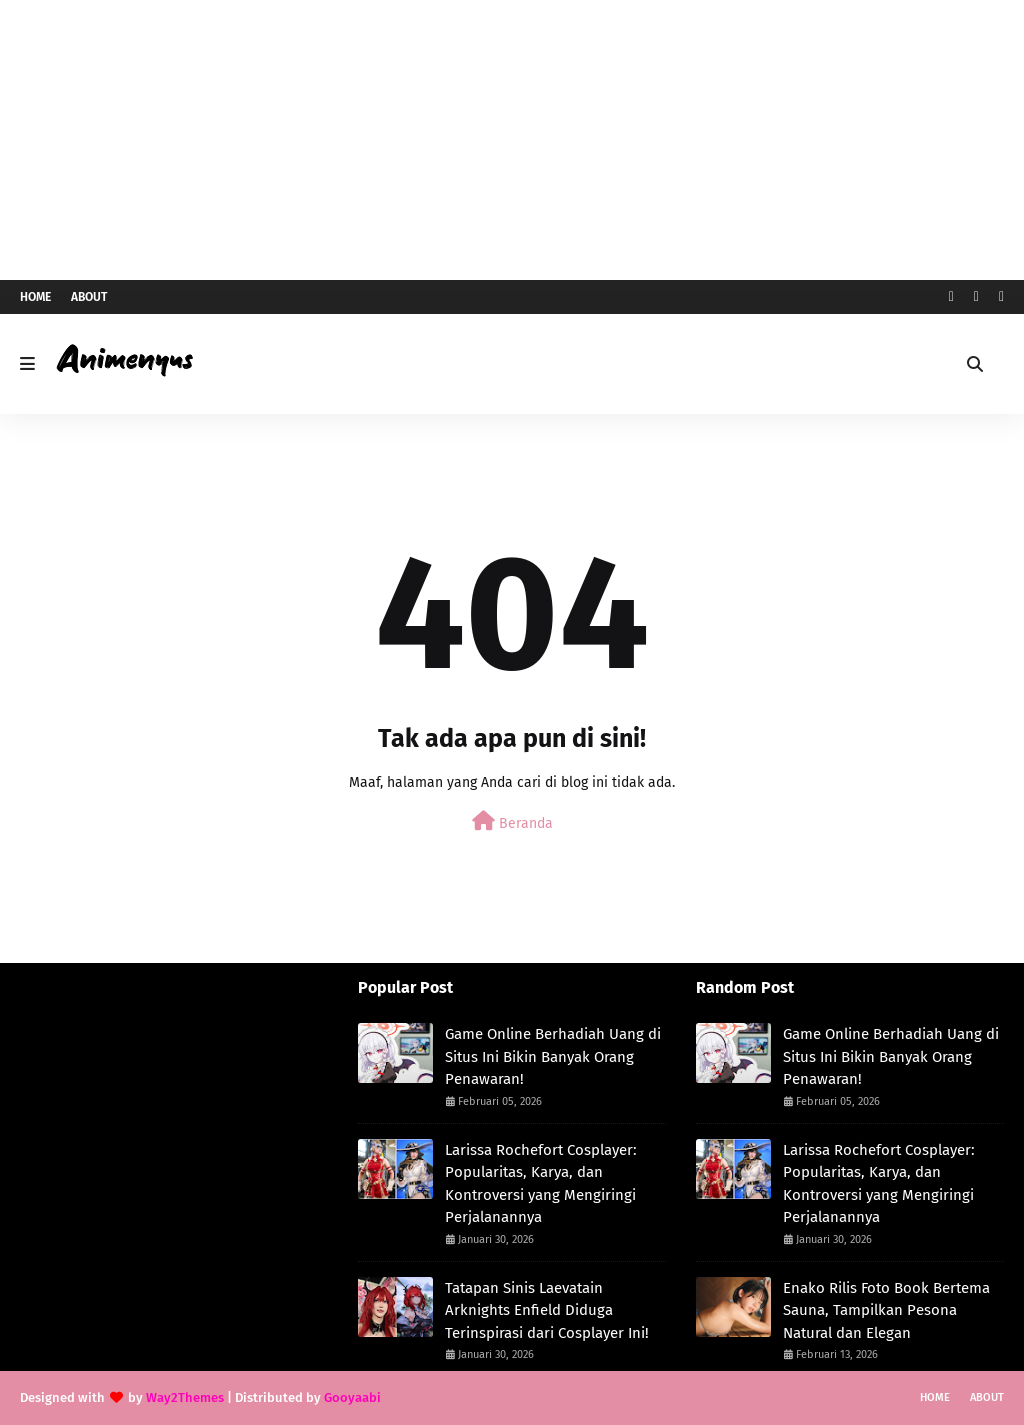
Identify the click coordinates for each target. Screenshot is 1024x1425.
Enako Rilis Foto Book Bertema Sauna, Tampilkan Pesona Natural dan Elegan (886, 1310)
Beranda (512, 821)
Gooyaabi (352, 1397)
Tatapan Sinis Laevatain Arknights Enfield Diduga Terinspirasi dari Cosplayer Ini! (547, 1310)
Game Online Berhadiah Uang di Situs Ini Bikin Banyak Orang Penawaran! (553, 1056)
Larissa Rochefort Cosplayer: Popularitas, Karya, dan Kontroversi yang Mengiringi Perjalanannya (541, 1184)
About (89, 297)
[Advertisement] (512, 140)
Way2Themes (185, 1397)
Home (35, 297)
